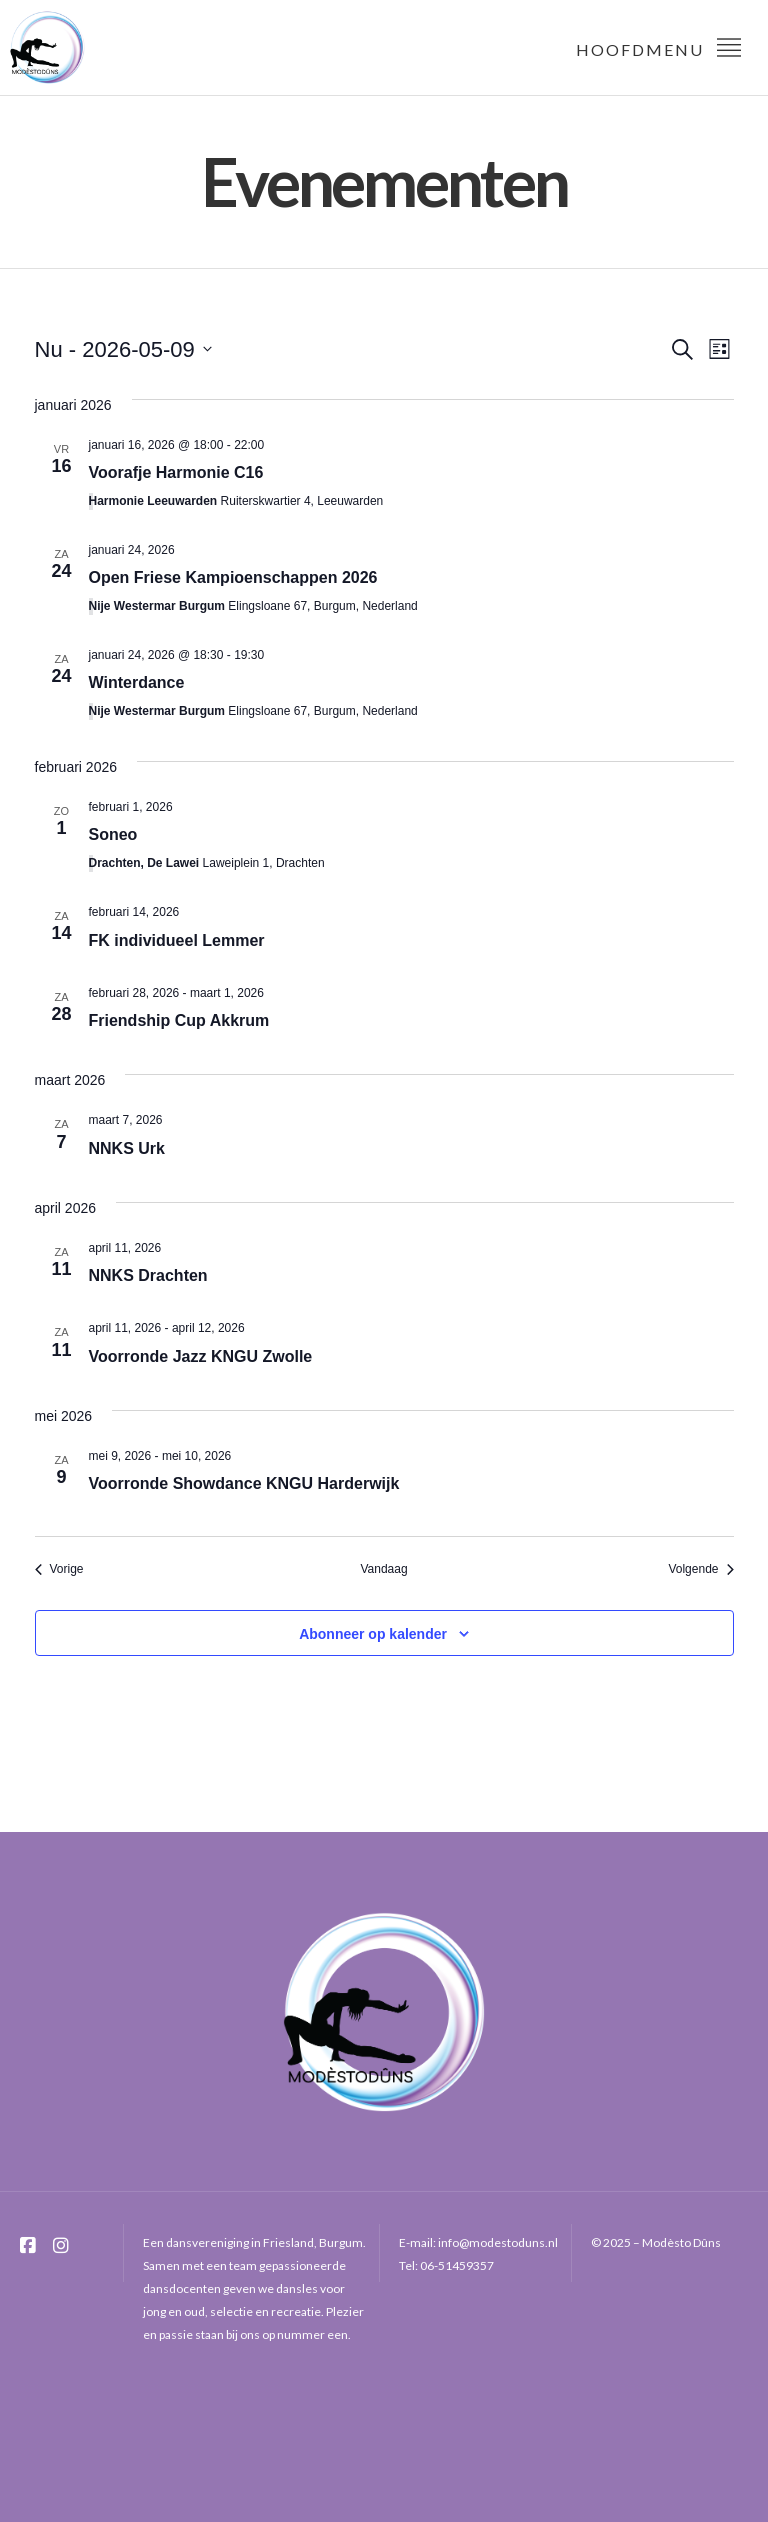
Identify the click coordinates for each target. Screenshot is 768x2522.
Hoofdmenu (659, 46)
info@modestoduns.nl (498, 2242)
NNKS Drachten (148, 1275)
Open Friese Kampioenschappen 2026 (233, 577)
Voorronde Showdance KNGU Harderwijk (244, 1483)
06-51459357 (457, 2265)
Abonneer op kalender (373, 1634)
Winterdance (137, 682)
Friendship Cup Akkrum (179, 1020)
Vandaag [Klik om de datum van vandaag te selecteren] (383, 1569)
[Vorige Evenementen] (59, 1569)
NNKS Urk (127, 1148)
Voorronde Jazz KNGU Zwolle (201, 1356)
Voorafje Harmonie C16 (176, 472)
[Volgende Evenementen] (700, 1569)
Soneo (113, 834)
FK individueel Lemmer (177, 940)
